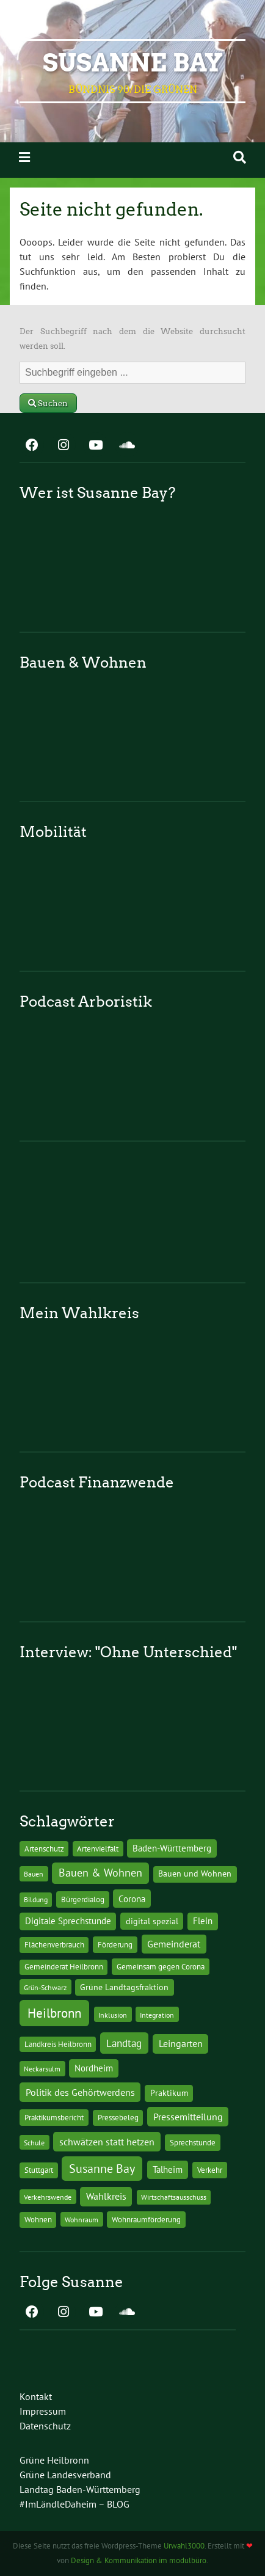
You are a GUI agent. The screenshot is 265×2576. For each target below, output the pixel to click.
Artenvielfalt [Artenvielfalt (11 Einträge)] (97, 1848)
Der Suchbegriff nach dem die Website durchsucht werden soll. (132, 339)
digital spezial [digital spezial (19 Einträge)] (152, 1921)
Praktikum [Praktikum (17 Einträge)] (169, 2092)
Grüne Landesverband (65, 2474)
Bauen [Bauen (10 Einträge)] (33, 1873)
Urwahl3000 (184, 2546)
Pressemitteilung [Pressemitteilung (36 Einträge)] (188, 2116)
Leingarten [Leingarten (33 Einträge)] (181, 2043)
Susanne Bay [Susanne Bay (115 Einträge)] (102, 2168)
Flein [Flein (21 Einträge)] (202, 1921)
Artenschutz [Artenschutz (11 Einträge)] (44, 1848)
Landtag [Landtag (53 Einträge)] (124, 2043)
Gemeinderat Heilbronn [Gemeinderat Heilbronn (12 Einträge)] (63, 1966)
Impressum (43, 2411)
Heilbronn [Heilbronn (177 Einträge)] (54, 2012)
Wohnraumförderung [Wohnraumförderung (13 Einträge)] (146, 2219)
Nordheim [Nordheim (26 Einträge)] (93, 2068)
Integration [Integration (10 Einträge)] (157, 2015)
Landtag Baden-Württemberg (80, 2489)
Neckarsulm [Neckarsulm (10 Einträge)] (42, 2068)
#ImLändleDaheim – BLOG (74, 2504)
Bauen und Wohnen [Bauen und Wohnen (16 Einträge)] (194, 1873)
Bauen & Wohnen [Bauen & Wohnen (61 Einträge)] (100, 1873)
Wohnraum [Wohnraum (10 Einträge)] (81, 2219)
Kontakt (36, 2396)
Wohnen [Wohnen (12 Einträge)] (38, 2219)
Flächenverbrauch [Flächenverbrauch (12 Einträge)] (54, 1944)
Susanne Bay (133, 63)
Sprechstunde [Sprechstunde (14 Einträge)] (193, 2142)
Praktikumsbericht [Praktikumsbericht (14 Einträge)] (54, 2117)
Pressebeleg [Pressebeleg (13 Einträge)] (118, 2117)
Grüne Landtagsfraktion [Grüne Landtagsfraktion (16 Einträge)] (124, 1987)
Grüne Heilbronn (54, 2460)
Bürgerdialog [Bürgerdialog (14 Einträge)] (82, 1899)
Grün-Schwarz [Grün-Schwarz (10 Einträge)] (45, 1987)
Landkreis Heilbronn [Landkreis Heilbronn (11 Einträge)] (58, 2044)
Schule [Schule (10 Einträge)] (34, 2142)
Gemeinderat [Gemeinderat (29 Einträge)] (173, 1944)
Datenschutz (45, 2426)
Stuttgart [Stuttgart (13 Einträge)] (38, 2170)
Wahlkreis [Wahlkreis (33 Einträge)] (106, 2196)
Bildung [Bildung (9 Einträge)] (36, 1899)
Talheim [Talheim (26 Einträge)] (168, 2169)
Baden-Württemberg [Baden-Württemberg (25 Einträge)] (171, 1848)
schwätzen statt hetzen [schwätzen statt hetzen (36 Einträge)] (106, 2141)
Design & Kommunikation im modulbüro (138, 2560)
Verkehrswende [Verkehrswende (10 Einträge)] (47, 2197)
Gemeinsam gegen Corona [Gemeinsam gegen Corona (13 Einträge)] (161, 1966)
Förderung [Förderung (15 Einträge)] (115, 1944)
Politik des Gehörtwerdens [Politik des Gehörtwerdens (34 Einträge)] (80, 2092)
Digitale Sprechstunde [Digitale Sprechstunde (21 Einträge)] (68, 1921)
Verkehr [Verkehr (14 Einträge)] (209, 2169)
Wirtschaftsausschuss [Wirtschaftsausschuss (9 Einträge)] (173, 2197)
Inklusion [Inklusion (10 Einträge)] (112, 2015)
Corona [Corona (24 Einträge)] (131, 1899)
